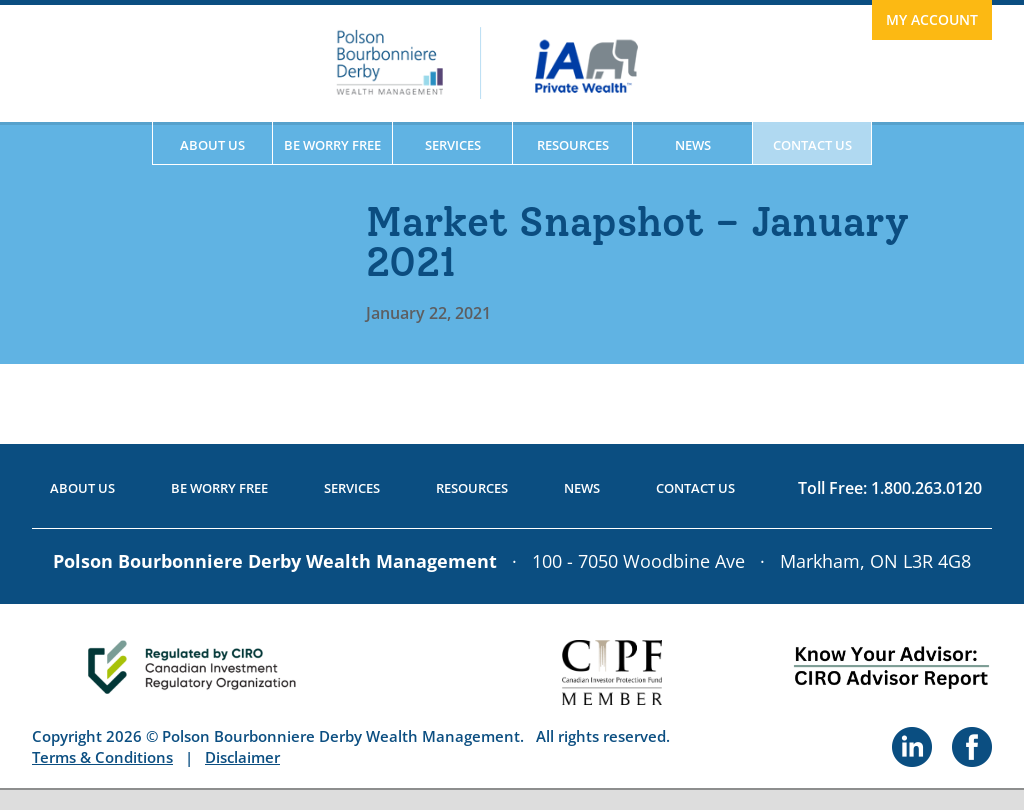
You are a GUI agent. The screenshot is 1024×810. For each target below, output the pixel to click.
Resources (573, 145)
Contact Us (812, 145)
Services (453, 145)
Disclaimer (242, 757)
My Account (932, 19)
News (693, 145)
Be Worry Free (332, 145)
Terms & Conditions (102, 757)
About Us (212, 145)
